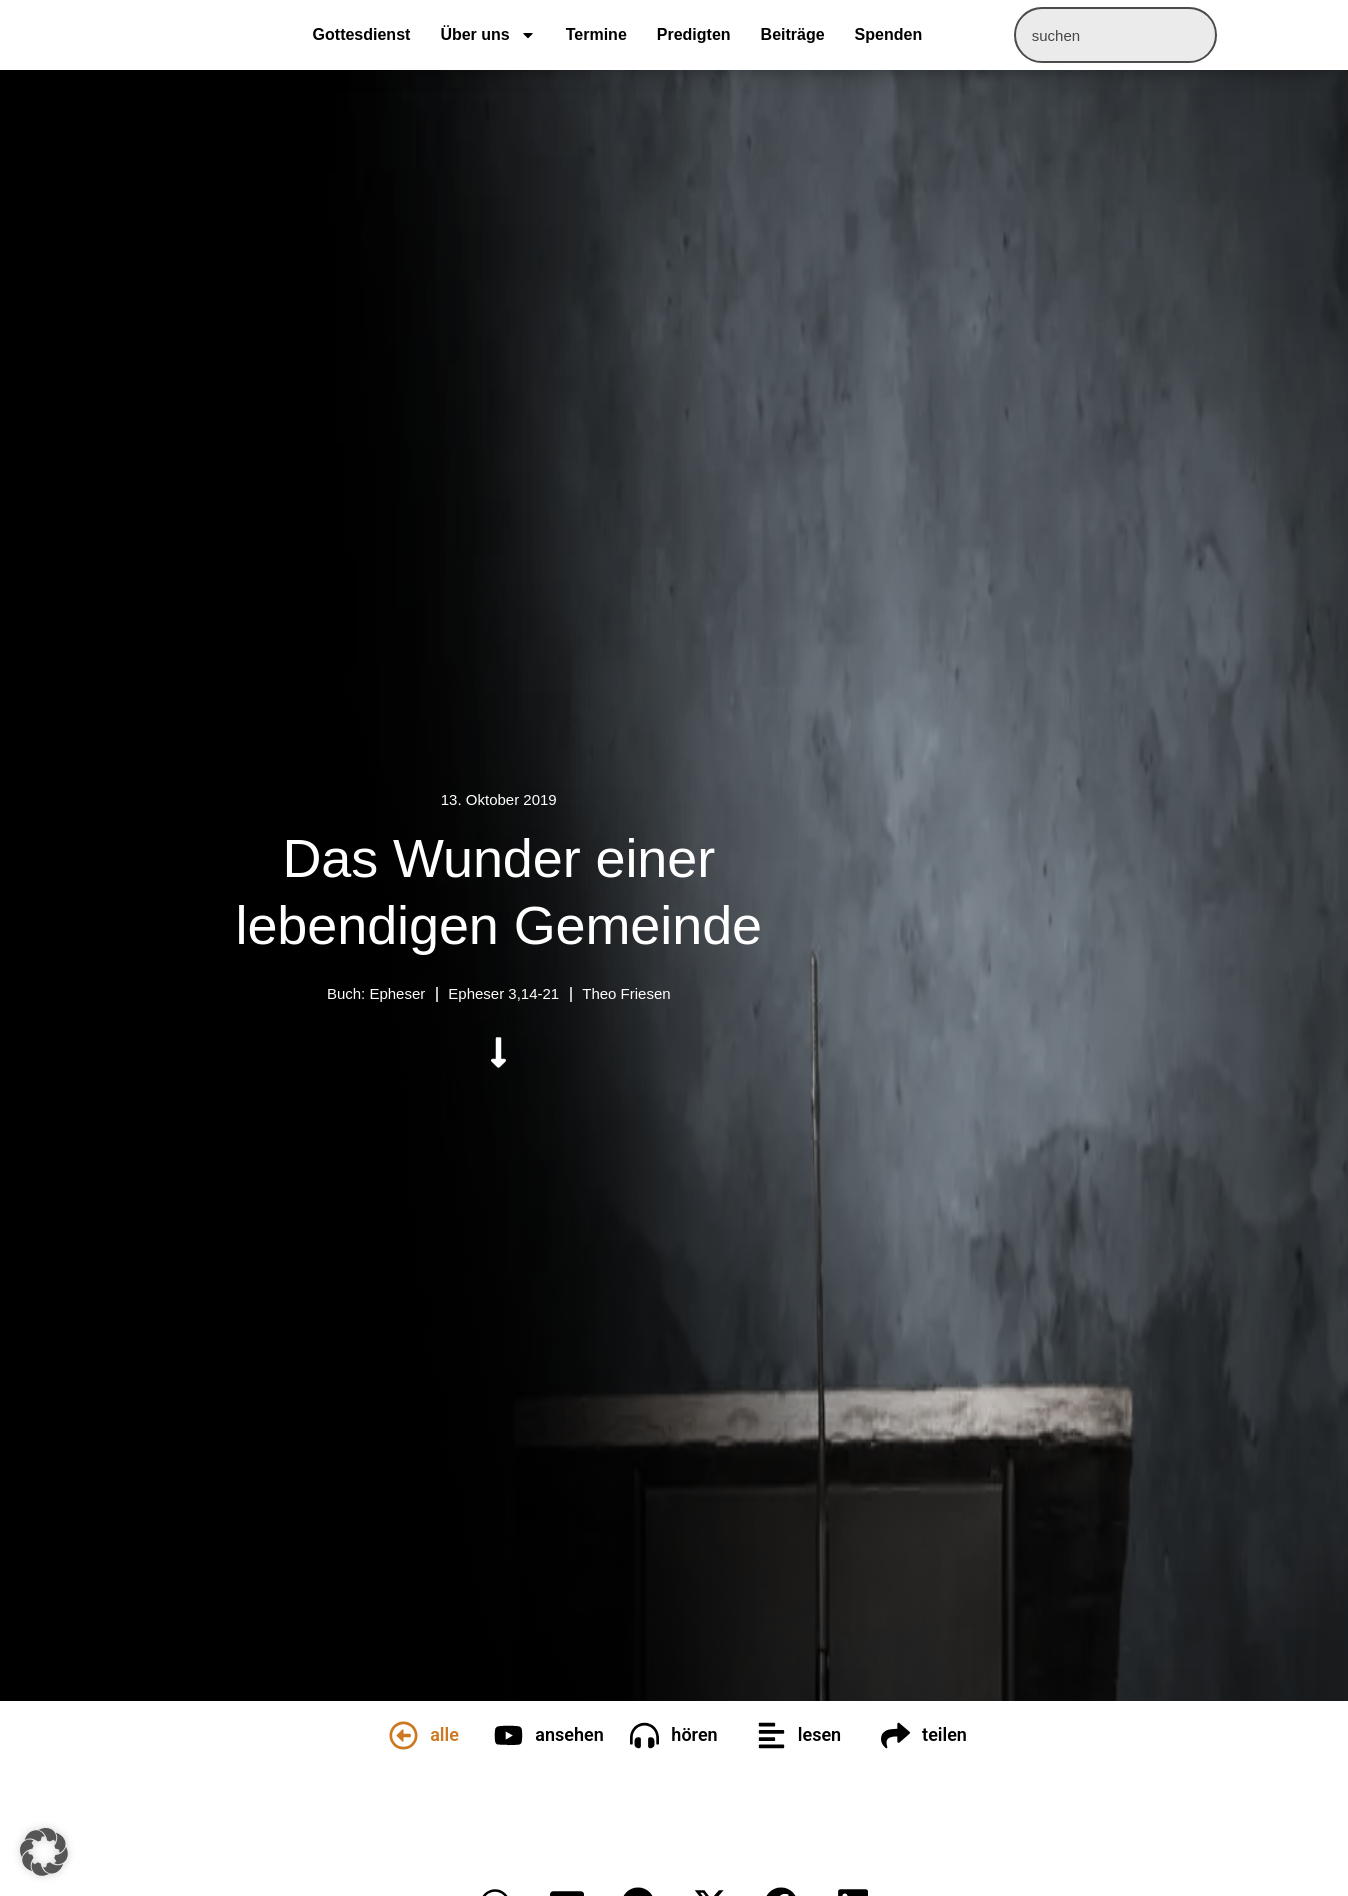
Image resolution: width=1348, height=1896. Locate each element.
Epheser (397, 993)
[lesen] (771, 1735)
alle (444, 1734)
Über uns (487, 35)
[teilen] (895, 1735)
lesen (819, 1734)
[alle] (403, 1735)
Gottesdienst (362, 34)
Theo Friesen (626, 993)
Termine (596, 34)
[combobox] (1115, 35)
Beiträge (793, 34)
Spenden (889, 34)
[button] (44, 1852)
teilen (944, 1734)
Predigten (694, 34)
